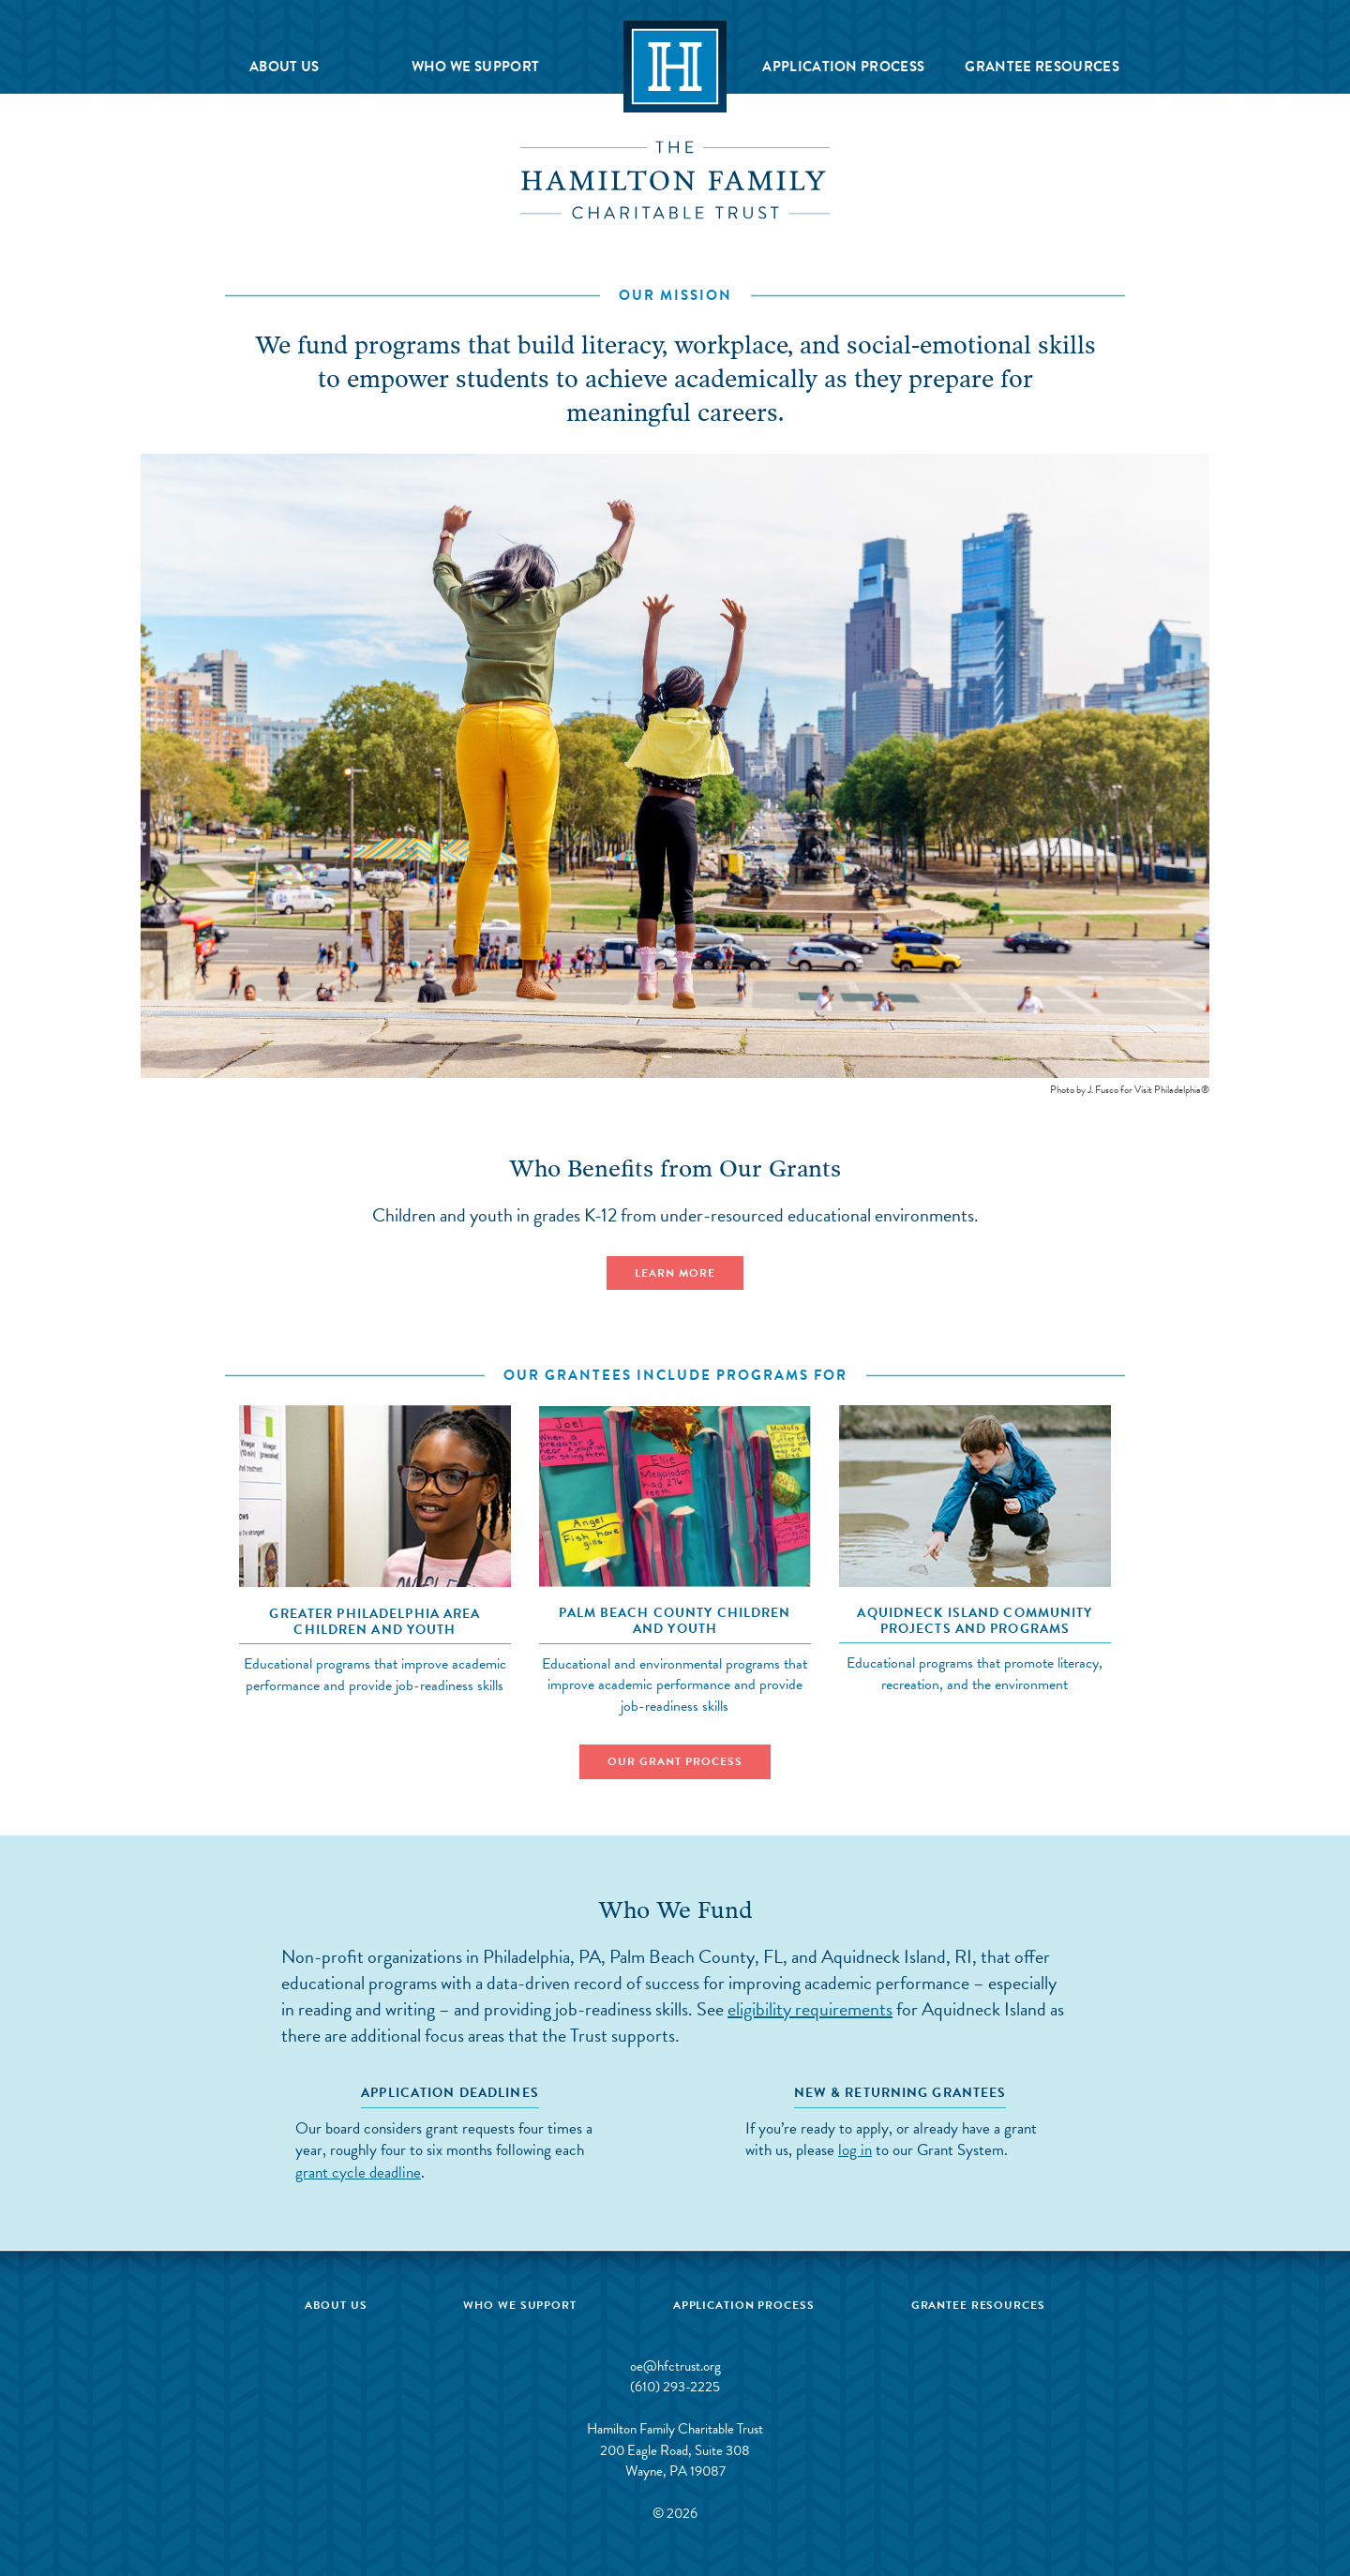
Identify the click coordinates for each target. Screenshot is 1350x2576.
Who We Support (475, 66)
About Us (284, 66)
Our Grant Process (675, 1761)
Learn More (675, 1273)
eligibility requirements (810, 2009)
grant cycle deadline (358, 2172)
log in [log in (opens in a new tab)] (855, 2150)
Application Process (843, 66)
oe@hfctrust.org (675, 2366)
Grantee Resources (1041, 66)
